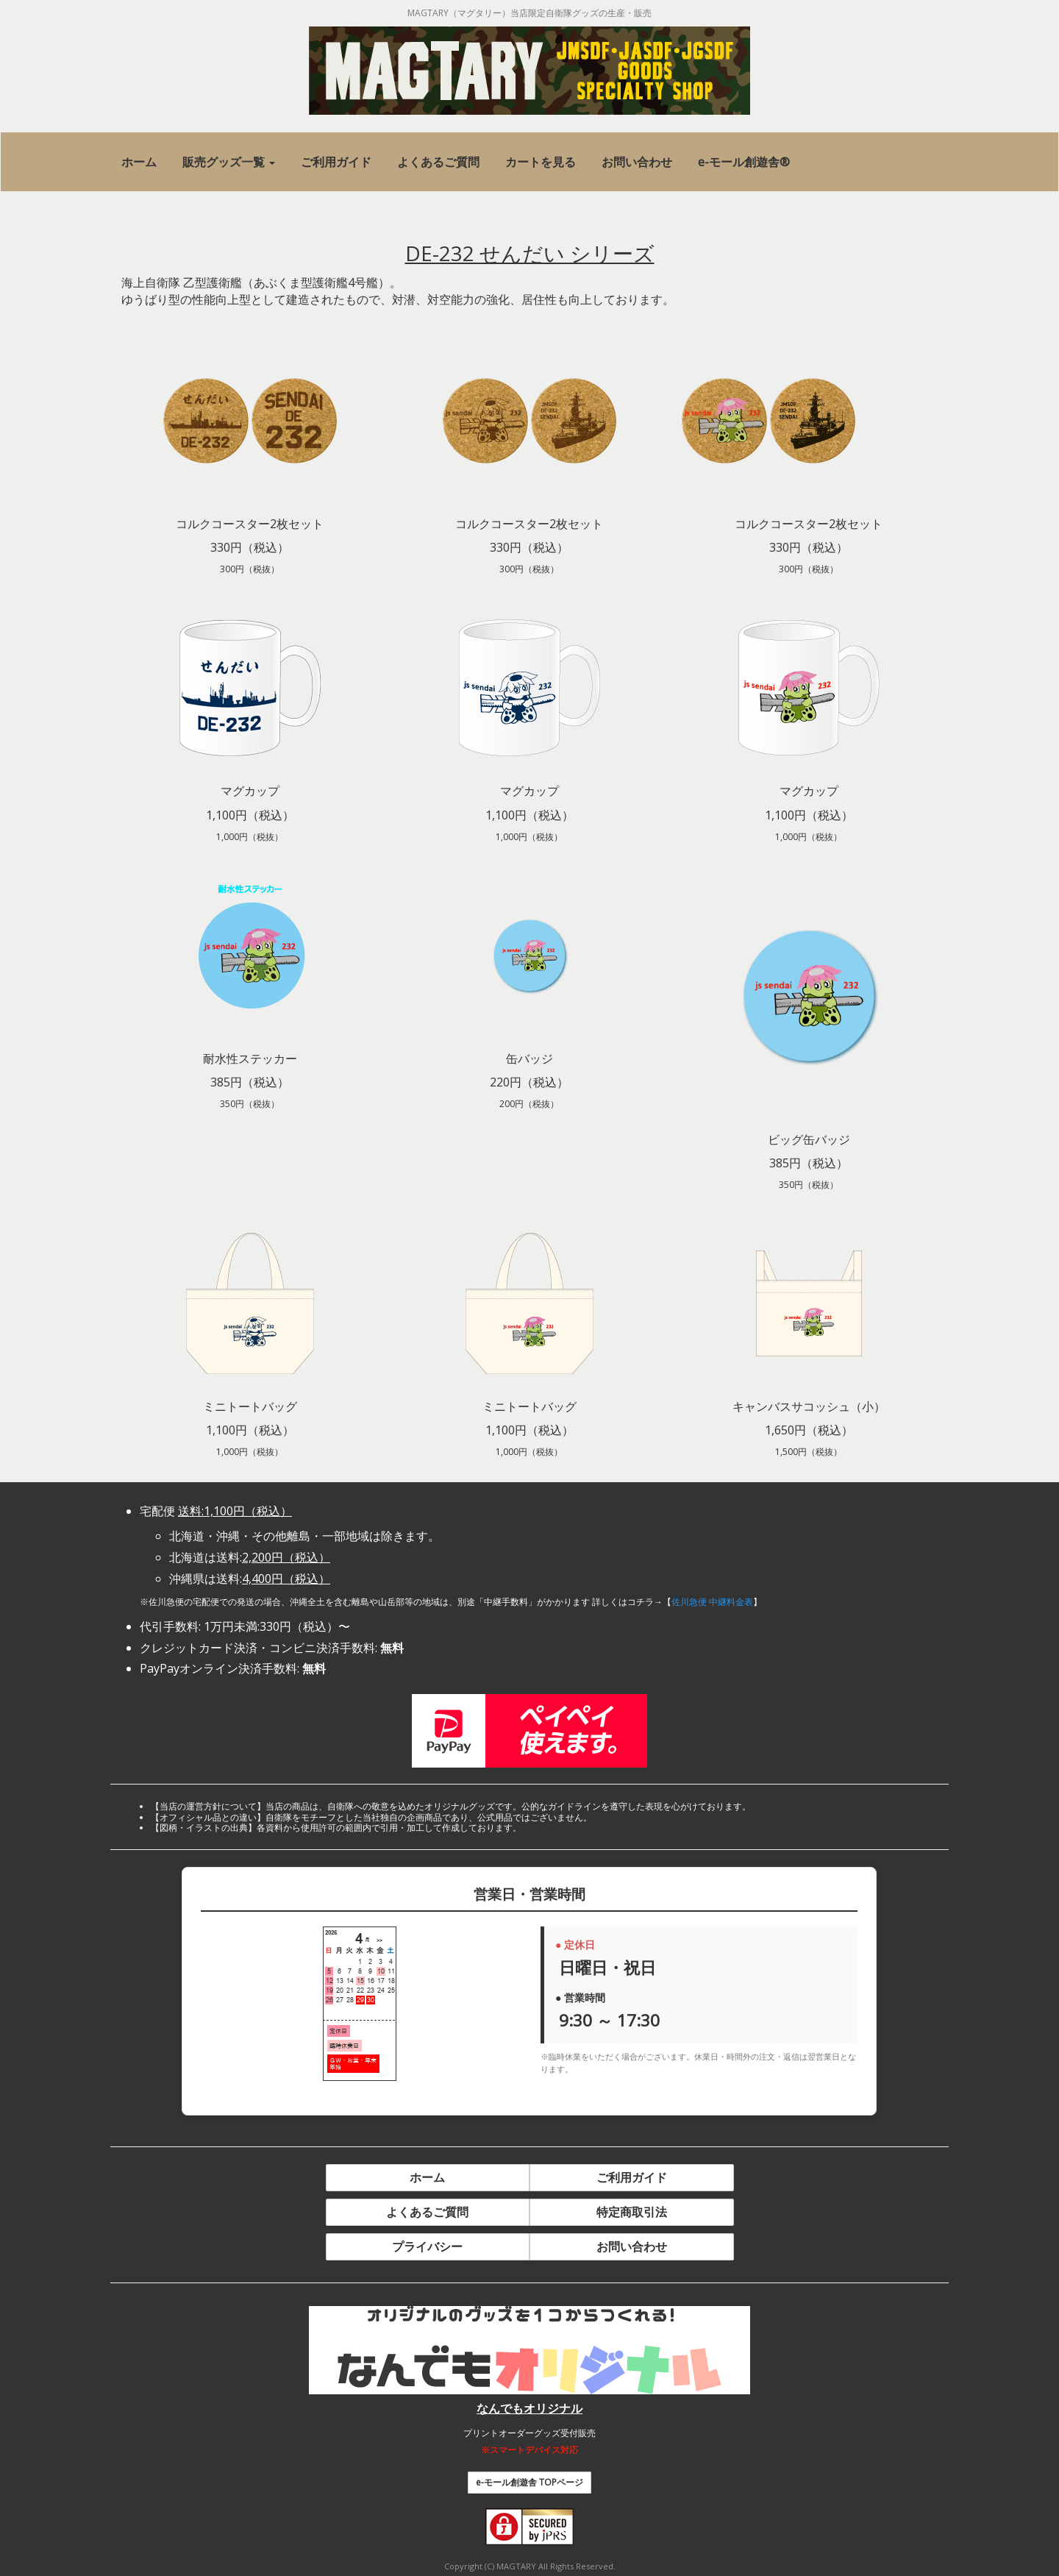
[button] (228, 162)
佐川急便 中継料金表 (712, 1601)
